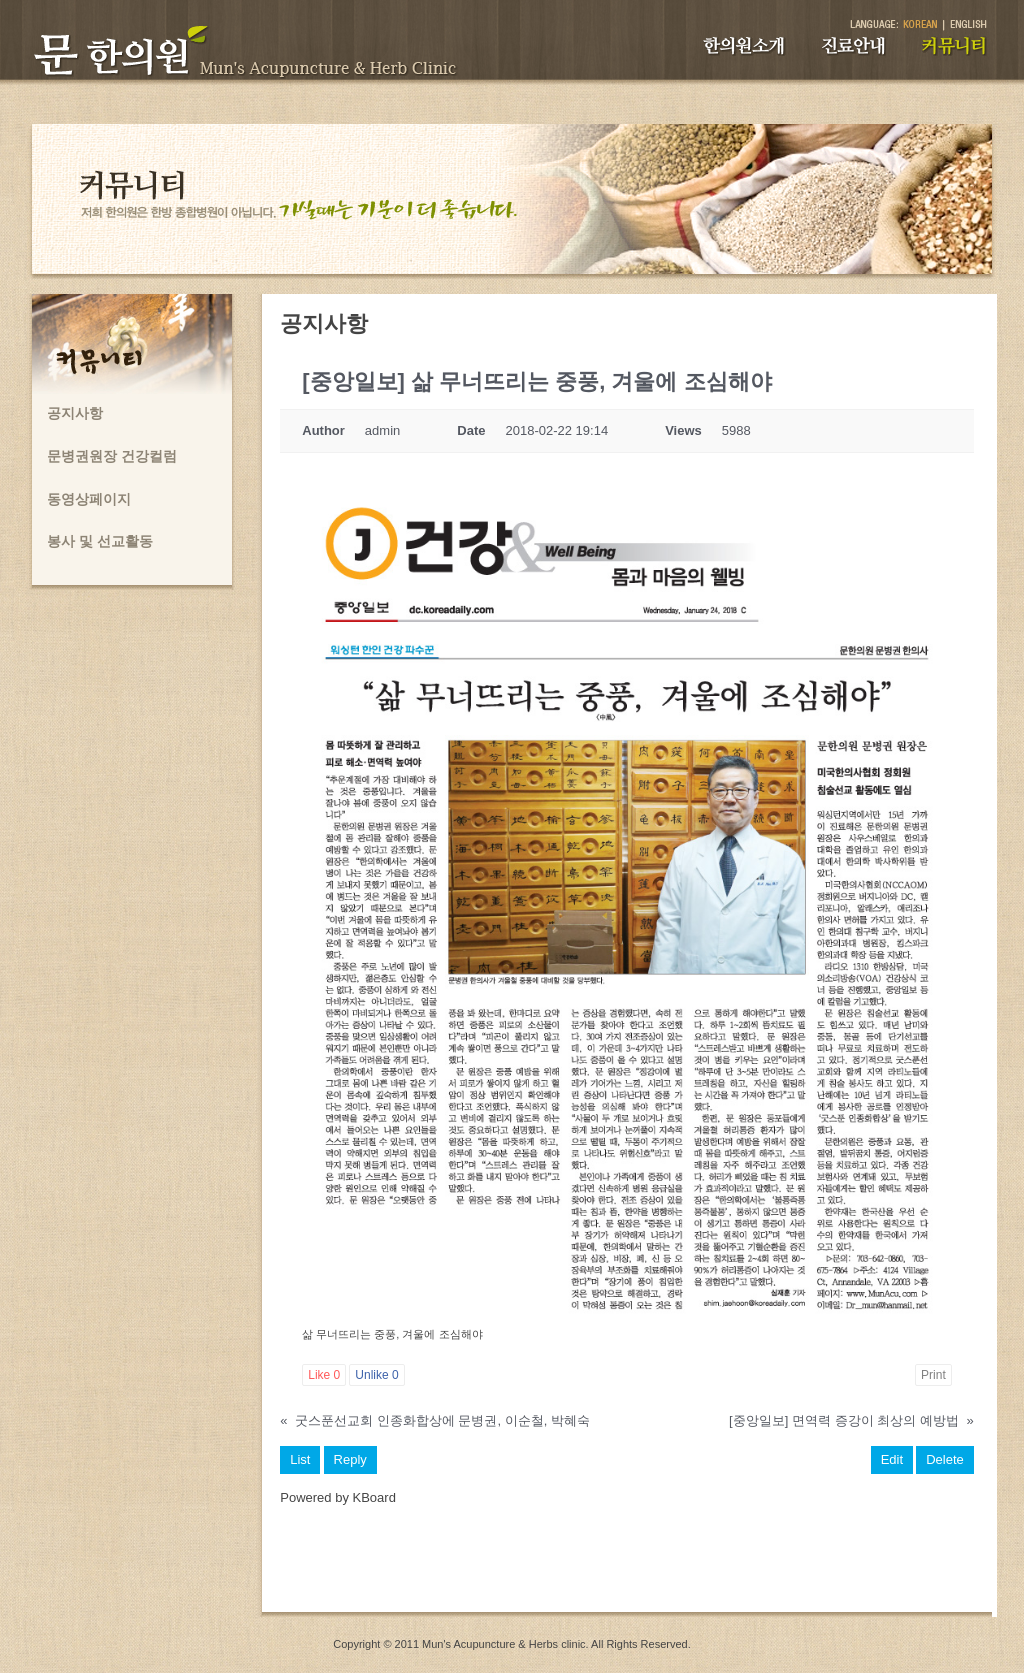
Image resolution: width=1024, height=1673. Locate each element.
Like (324, 1375)
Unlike (376, 1375)
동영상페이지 (89, 499)
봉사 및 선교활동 (100, 541)
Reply (350, 1459)
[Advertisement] (627, 1567)
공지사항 (75, 413)
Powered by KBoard (338, 1497)
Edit (892, 1459)
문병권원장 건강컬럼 (112, 456)
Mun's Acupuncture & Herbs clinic (504, 1644)
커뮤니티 (954, 46)
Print (933, 1375)
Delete (945, 1459)
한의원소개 (744, 46)
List (300, 1459)
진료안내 (853, 46)
